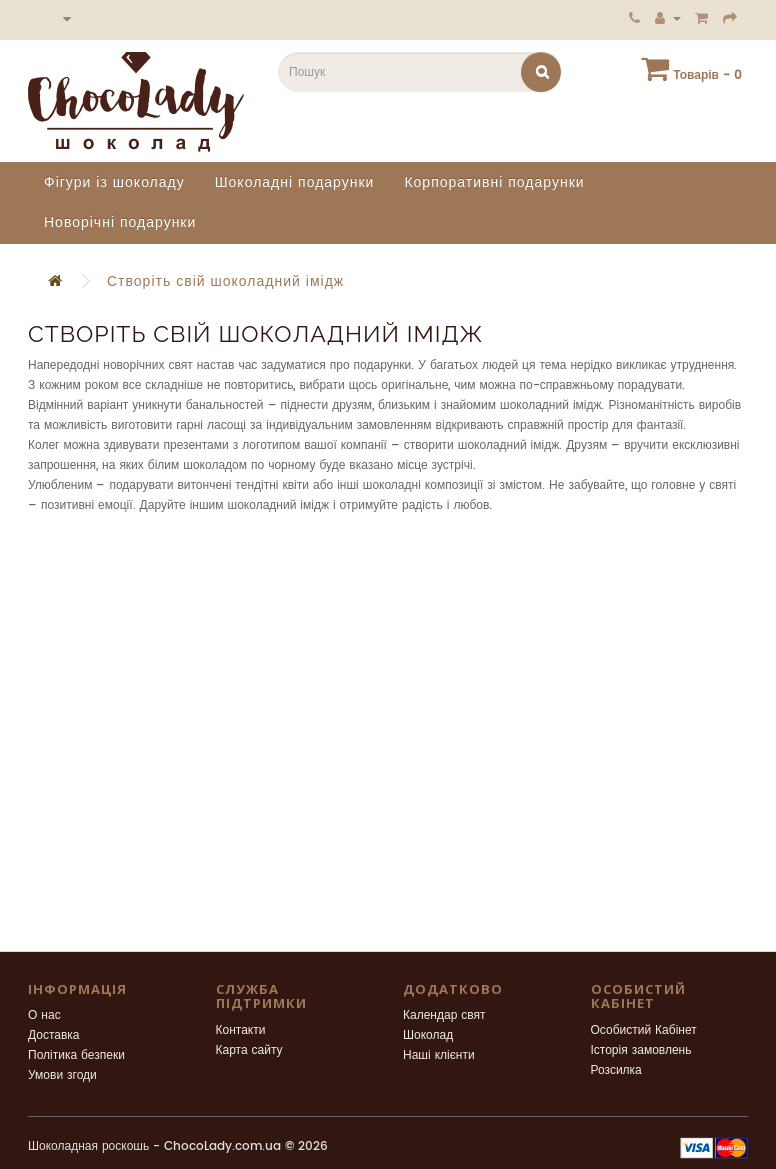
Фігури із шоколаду (114, 182)
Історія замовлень (641, 1050)
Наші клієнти (439, 1055)
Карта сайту (249, 1050)
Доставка (54, 1035)
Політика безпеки (76, 1055)
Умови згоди (62, 1075)
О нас (44, 1015)
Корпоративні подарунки (494, 182)
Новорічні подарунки (120, 222)
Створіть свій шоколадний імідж (225, 281)
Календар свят (444, 1015)
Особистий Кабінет (644, 1030)
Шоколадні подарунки (295, 182)
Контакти (241, 1030)
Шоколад (428, 1035)
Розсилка (616, 1070)
